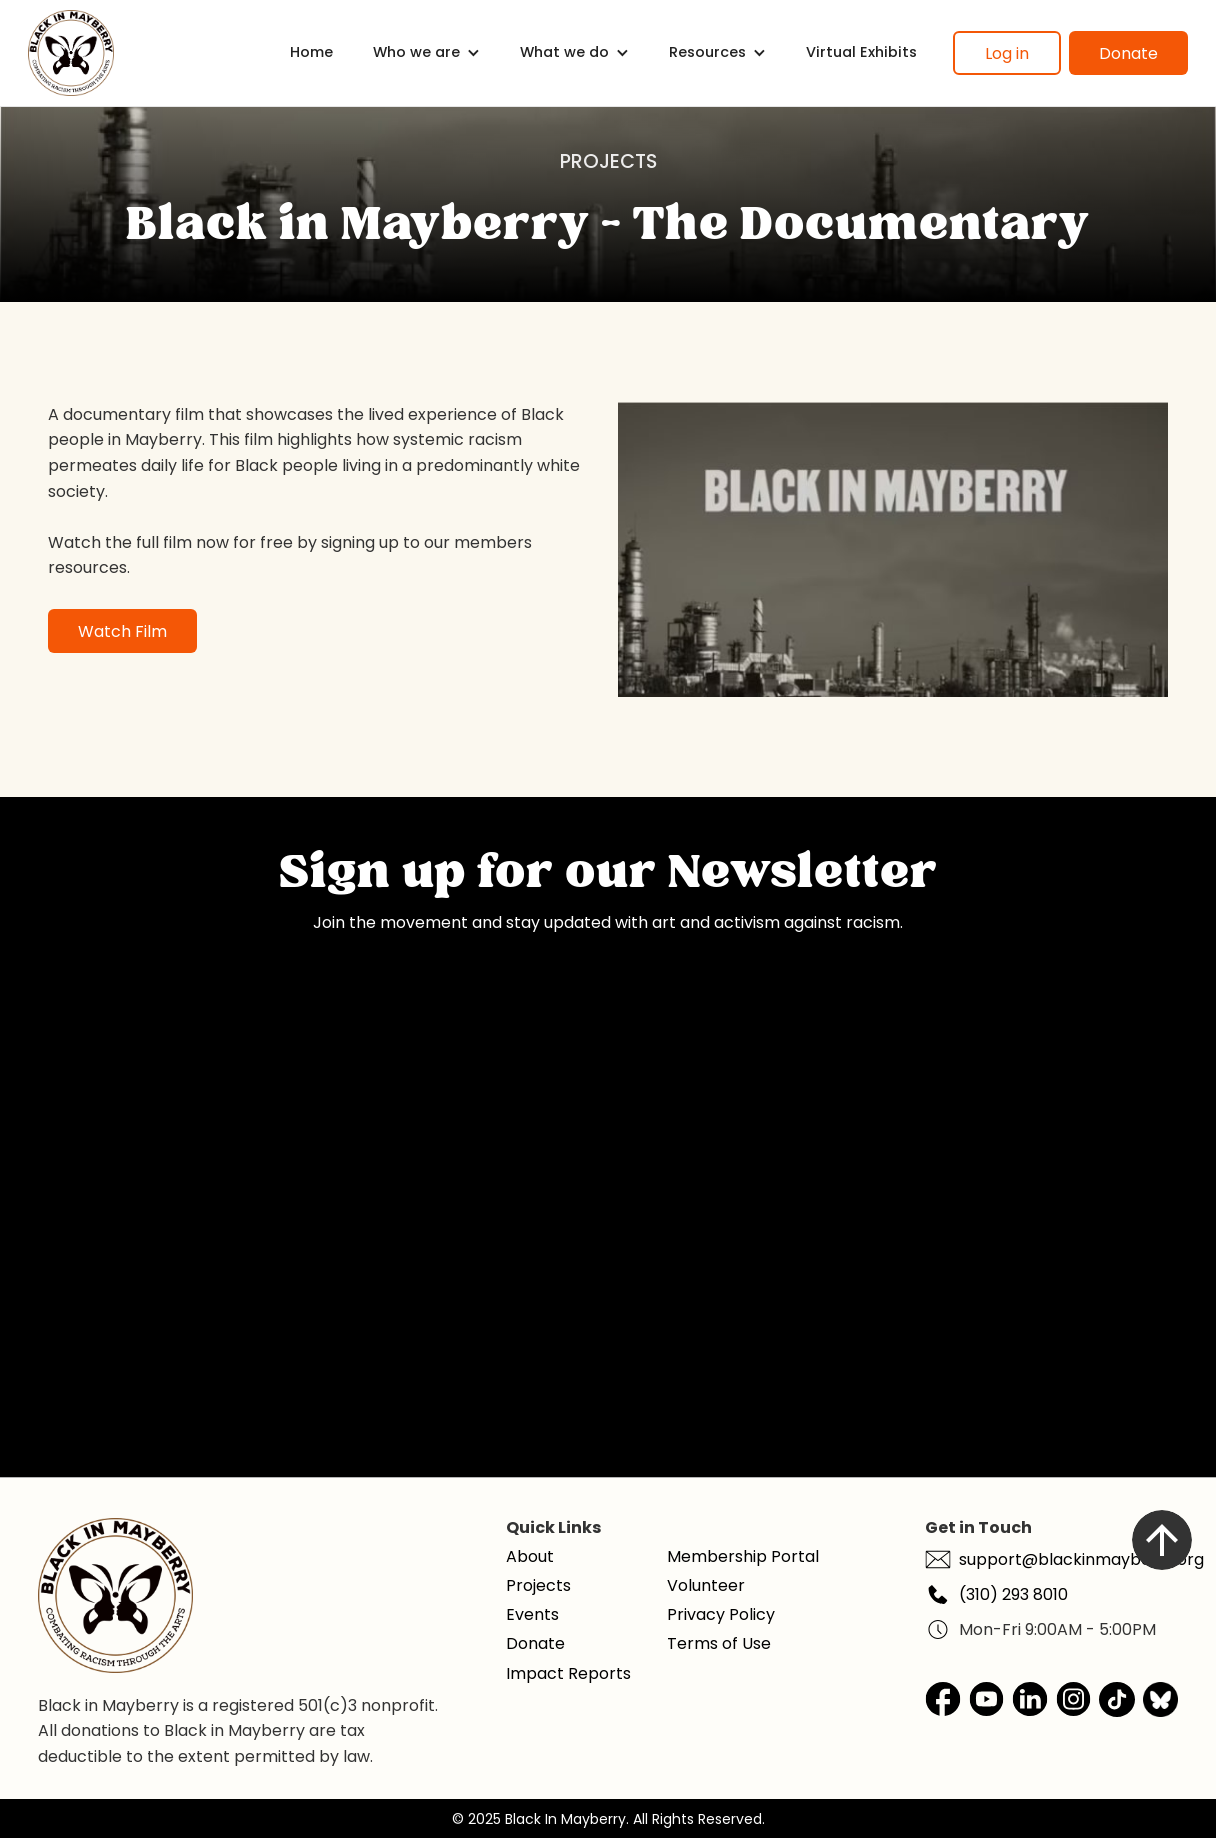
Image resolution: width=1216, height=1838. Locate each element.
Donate (1128, 53)
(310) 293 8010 (1013, 1594)
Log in (1007, 53)
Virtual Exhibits (861, 52)
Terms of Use (719, 1643)
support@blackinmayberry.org (1081, 1559)
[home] (71, 53)
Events (532, 1614)
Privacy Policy (721, 1614)
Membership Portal (743, 1556)
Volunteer (706, 1585)
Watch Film (122, 631)
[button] (426, 52)
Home (311, 52)
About (530, 1556)
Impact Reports (568, 1673)
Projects (538, 1585)
